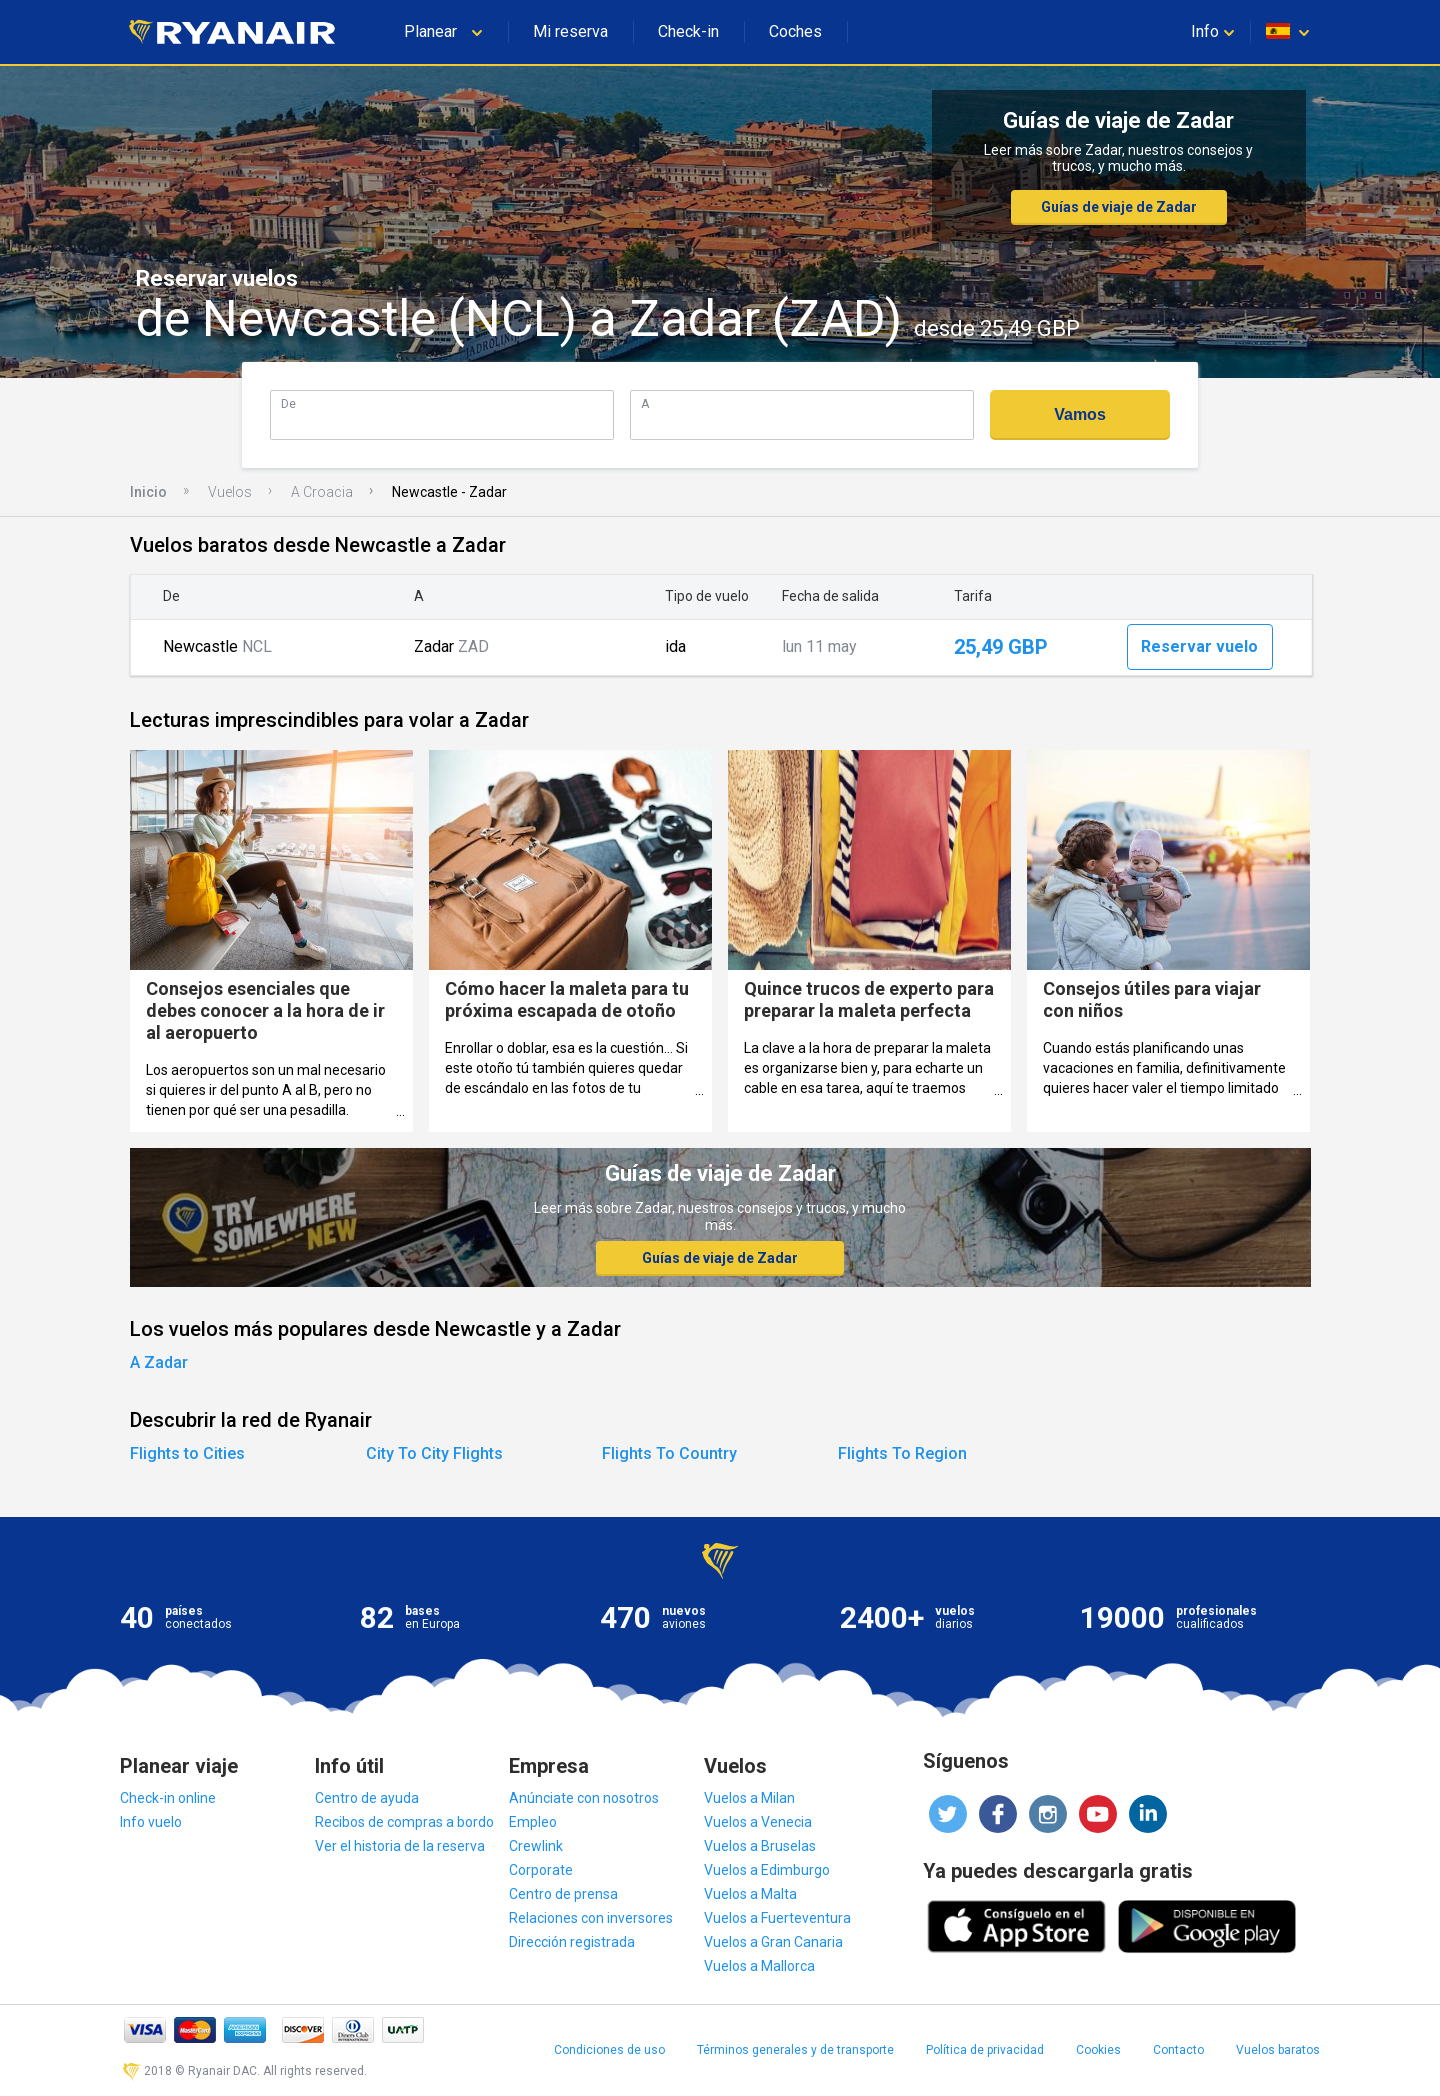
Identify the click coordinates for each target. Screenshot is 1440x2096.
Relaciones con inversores (591, 1918)
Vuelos (230, 492)
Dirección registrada (572, 1942)
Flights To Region (902, 1453)
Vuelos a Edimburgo (767, 1870)
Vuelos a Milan (749, 1798)
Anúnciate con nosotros (584, 1798)
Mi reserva (570, 31)
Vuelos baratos (1278, 2050)
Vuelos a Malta (750, 1894)
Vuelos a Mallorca (759, 1966)
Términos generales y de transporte (795, 2050)
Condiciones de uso (609, 2050)
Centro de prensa (563, 1894)
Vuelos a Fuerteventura (777, 1918)
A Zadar (159, 1362)
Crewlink (536, 1846)
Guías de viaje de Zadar (1119, 207)
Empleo (533, 1822)
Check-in (688, 31)
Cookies (1098, 2050)
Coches (795, 31)
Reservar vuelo (1199, 646)
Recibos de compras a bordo (404, 1822)
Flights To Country (669, 1453)
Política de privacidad (985, 2050)
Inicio (148, 492)
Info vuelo (151, 1822)
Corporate (541, 1870)
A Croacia (322, 492)
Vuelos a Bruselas (760, 1846)
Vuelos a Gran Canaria (773, 1942)
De (288, 403)
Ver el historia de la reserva (400, 1846)
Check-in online (168, 1798)
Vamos (1080, 414)
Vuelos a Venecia (758, 1822)
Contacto (1178, 2050)
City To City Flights (434, 1453)
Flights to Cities (187, 1453)
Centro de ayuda (367, 1798)
